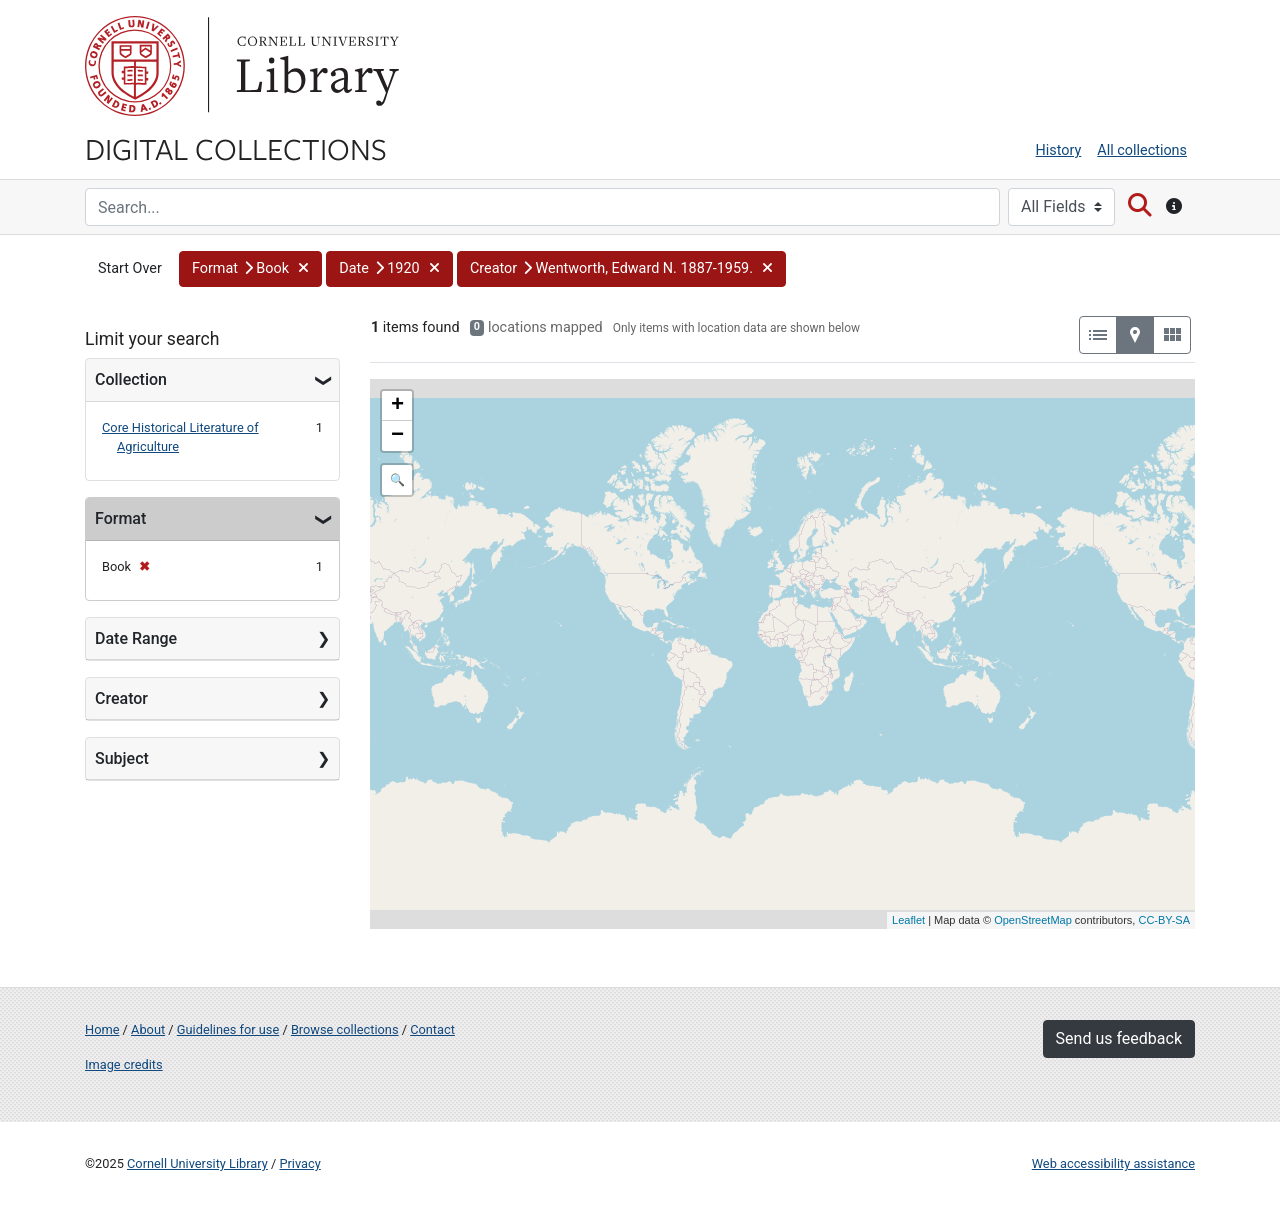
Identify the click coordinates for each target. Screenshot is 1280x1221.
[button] (250, 269)
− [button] (397, 436)
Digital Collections (236, 148)
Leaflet (908, 920)
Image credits (124, 1064)
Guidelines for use (228, 1029)
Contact (432, 1029)
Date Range (136, 638)
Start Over (130, 268)
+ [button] (397, 406)
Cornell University (135, 66)
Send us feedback (1119, 1038)
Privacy (299, 1163)
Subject (122, 758)
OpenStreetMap (1033, 920)
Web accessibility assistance (1113, 1163)
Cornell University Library (197, 1163)
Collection (131, 379)
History (1059, 150)
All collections (1142, 150)
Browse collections (345, 1029)
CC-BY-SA (1164, 920)
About (148, 1029)
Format (120, 518)
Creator (121, 698)
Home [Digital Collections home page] (102, 1029)
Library (315, 66)
